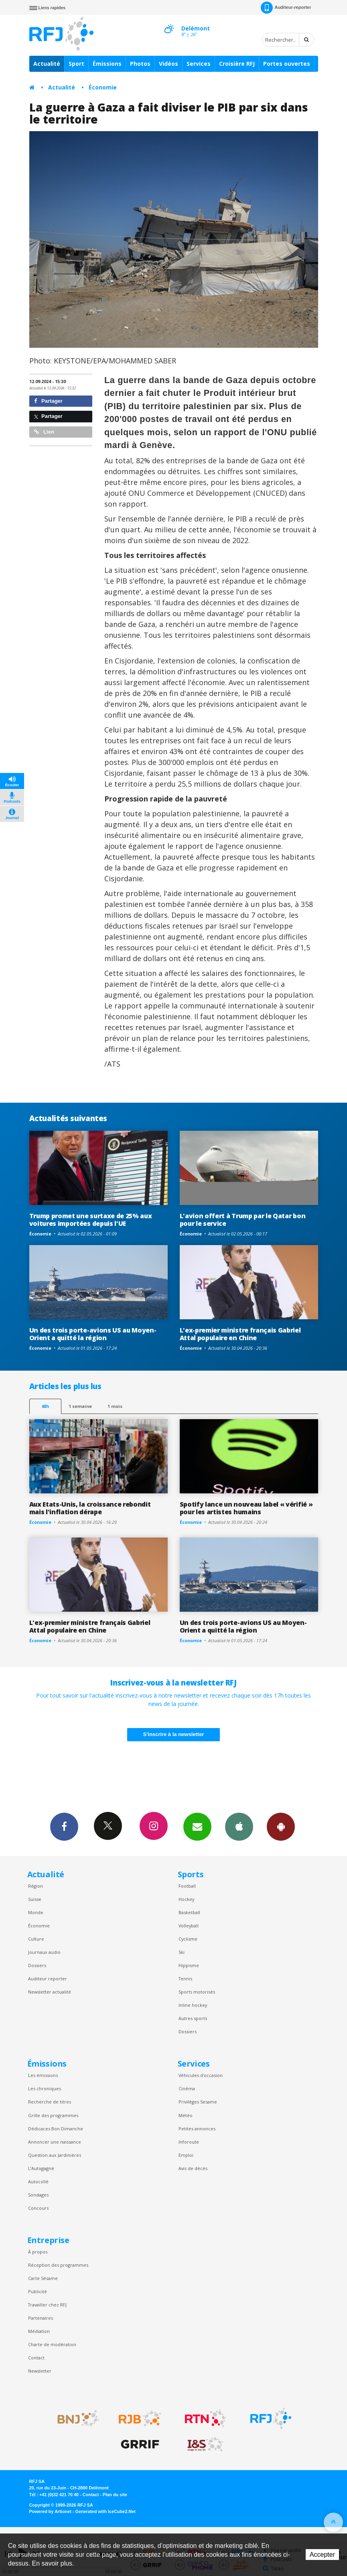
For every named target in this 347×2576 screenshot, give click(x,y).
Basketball (189, 1912)
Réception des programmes (58, 2265)
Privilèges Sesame (198, 2101)
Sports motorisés (197, 1991)
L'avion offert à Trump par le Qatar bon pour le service (243, 1219)
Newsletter (39, 2370)
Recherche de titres (49, 2101)
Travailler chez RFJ (47, 2304)
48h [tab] (45, 1406)
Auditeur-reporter (286, 8)
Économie (103, 87)
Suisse (34, 1899)
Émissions (107, 63)
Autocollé (38, 2181)
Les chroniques (44, 2088)
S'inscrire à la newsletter (173, 1734)
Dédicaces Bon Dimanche (55, 2128)
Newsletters (197, 1826)
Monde (35, 1912)
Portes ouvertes (286, 63)
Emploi (186, 2155)
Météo (186, 2115)
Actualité (46, 63)
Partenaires (40, 2317)
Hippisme (189, 1965)
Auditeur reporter (47, 1978)
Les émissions (43, 2075)
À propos (37, 2251)
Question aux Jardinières (54, 2155)
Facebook (64, 1826)
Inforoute (189, 2141)
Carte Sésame (43, 2278)
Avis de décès (193, 2168)
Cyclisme (188, 1938)
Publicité (37, 2291)
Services (199, 63)
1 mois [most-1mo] (115, 1406)
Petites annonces (197, 2128)
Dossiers (37, 1965)
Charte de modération (52, 2344)
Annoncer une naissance (54, 2141)
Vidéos (168, 63)
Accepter (322, 2554)
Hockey (186, 1899)
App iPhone (239, 1826)
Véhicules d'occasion (201, 2075)
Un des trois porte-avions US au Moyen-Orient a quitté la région (92, 1334)
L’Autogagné (41, 2168)
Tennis (185, 1978)
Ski (182, 1952)
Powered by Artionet (50, 2511)
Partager (48, 401)
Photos (140, 63)
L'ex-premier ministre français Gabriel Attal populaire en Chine (240, 1334)
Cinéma (187, 2088)
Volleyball (189, 1925)
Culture (36, 1938)
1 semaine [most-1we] (80, 1406)
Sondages (38, 2194)
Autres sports (193, 2018)
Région (35, 1885)
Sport (76, 63)
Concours (38, 2208)
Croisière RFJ (237, 63)
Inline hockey (193, 2005)
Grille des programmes (53, 2115)
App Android (281, 1826)
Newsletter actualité (49, 1991)
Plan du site (115, 2494)
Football (187, 1885)
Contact (36, 2357)
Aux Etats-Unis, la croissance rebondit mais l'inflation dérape (90, 1508)
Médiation (39, 2331)
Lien (44, 432)
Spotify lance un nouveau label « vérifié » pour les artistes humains (246, 1508)
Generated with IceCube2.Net (105, 2511)
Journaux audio (44, 1952)
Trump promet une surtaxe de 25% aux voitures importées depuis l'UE (90, 1219)
